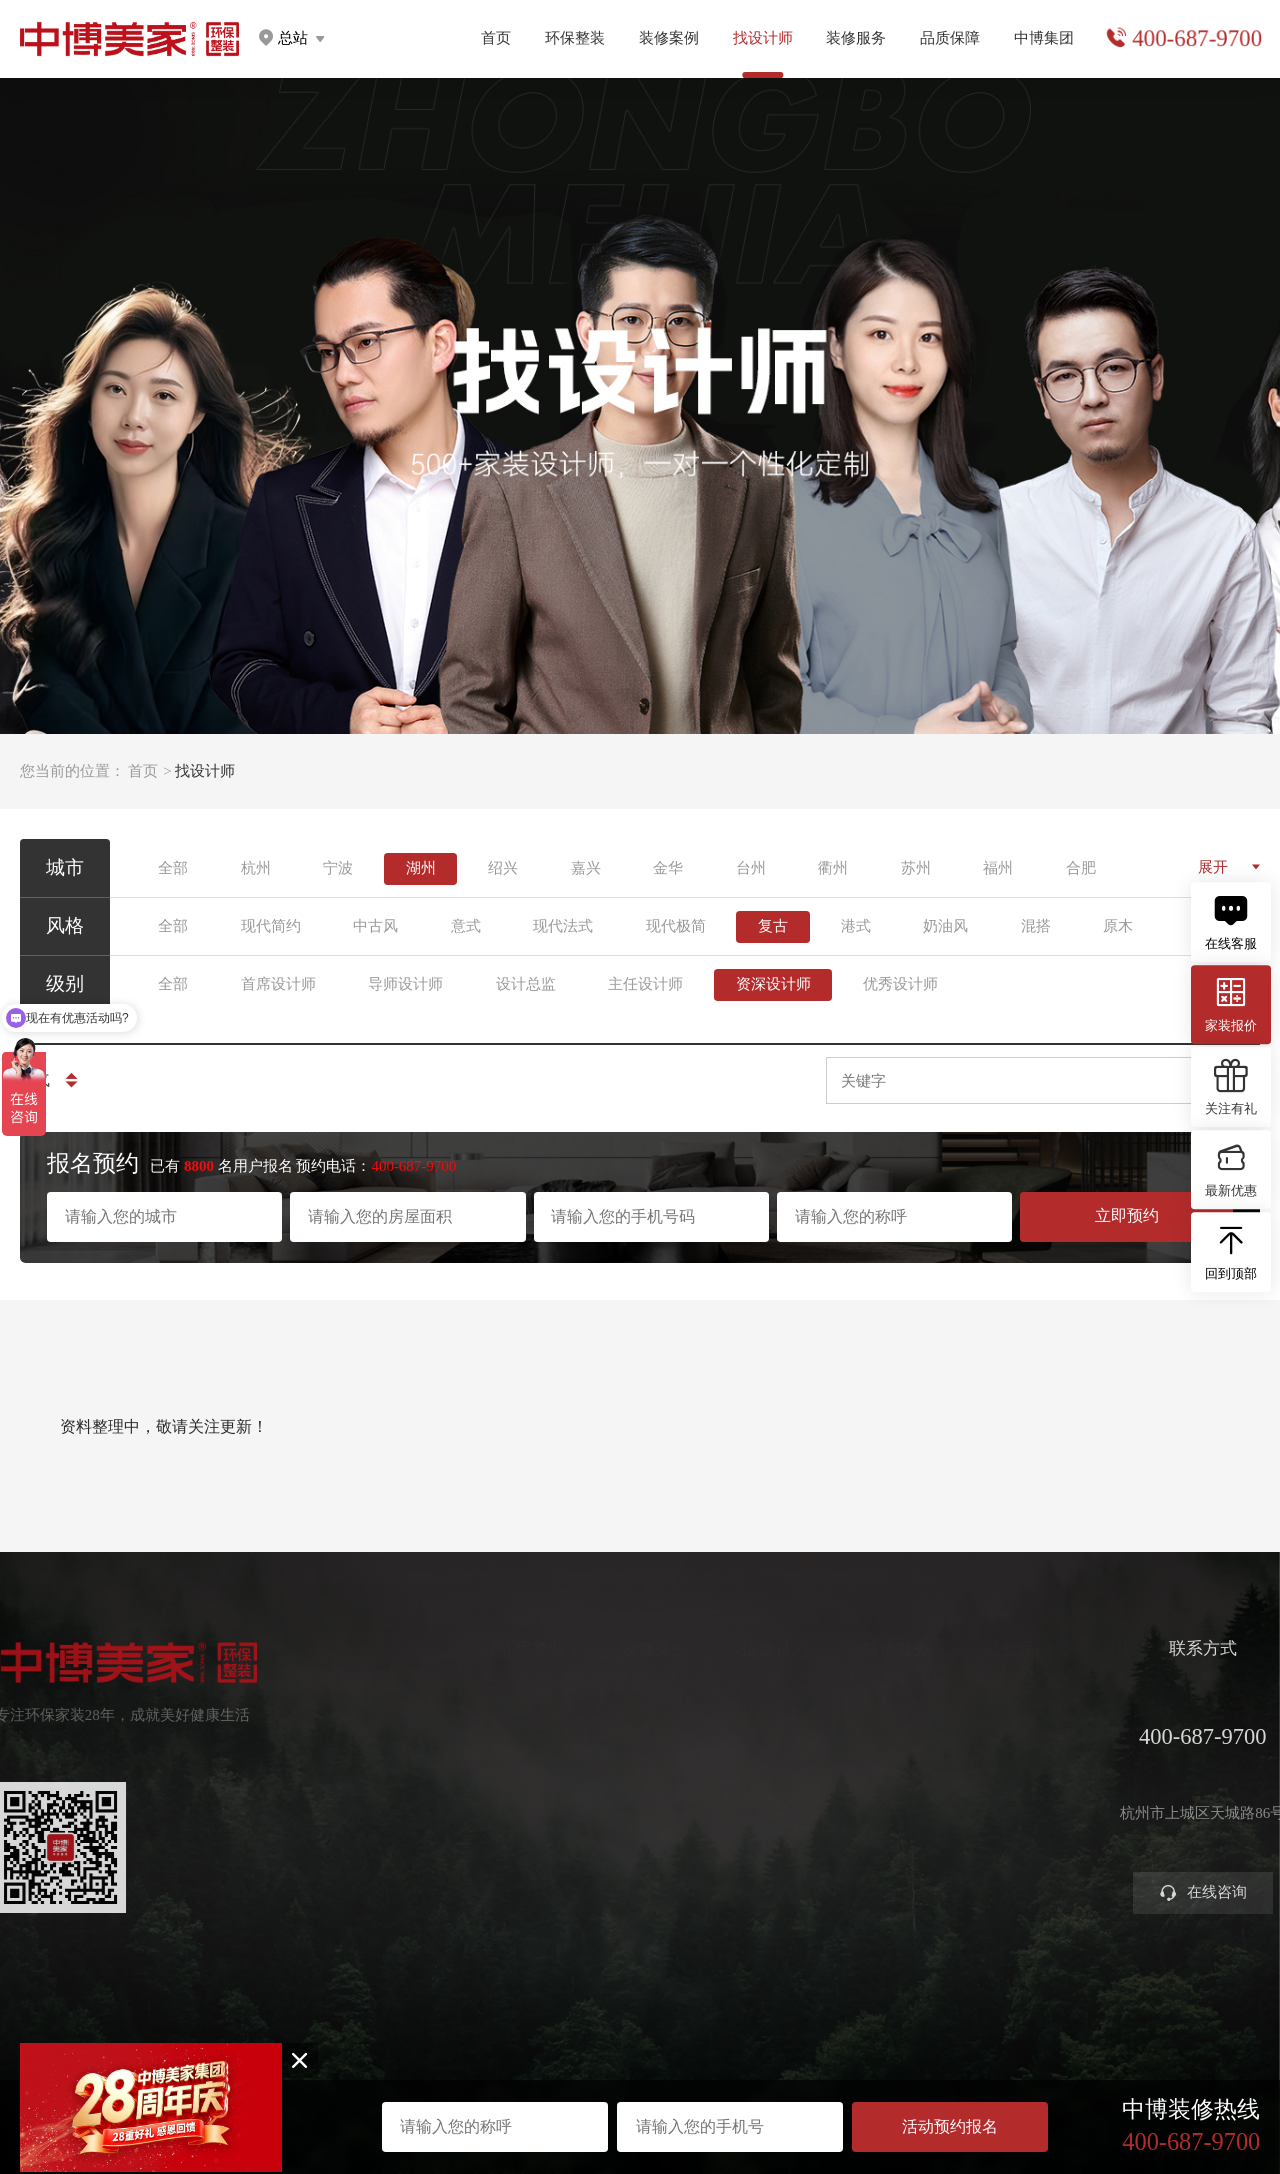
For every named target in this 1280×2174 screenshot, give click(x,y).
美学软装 (470, 1801)
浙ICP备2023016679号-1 (640, 2057)
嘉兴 (586, 868)
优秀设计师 (900, 984)
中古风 (375, 926)
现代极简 (676, 926)
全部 (173, 868)
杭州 (256, 868)
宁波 (338, 868)
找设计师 (717, 1649)
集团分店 (1077, 1733)
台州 (751, 868)
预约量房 (834, 1699)
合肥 (1081, 868)
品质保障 (950, 38)
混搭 (1036, 926)
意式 (466, 926)
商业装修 (834, 1834)
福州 (998, 868)
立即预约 (1127, 1215)
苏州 (916, 868)
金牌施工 (956, 1767)
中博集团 (1044, 38)
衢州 (833, 868)
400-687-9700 (1197, 38)
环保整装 (575, 38)
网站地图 (640, 2072)
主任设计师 (645, 984)
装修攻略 (834, 1868)
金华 (668, 868)
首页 (496, 38)
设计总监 (526, 984)
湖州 (421, 868)
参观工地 (834, 1801)
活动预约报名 (950, 2126)
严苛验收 (956, 1733)
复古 (773, 926)
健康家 (462, 1699)
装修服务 (856, 38)
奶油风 (945, 926)
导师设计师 (405, 984)
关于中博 (1077, 1699)
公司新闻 (1077, 1767)
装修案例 (669, 38)
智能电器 (470, 1834)
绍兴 (503, 868)
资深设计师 (773, 984)
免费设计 (834, 1767)
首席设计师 (278, 984)
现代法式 (563, 926)
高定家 (462, 1767)
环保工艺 (956, 1699)
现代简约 (271, 926)
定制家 (462, 1733)
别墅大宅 (470, 1868)
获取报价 (834, 1733)
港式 (856, 926)
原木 (1118, 926)
